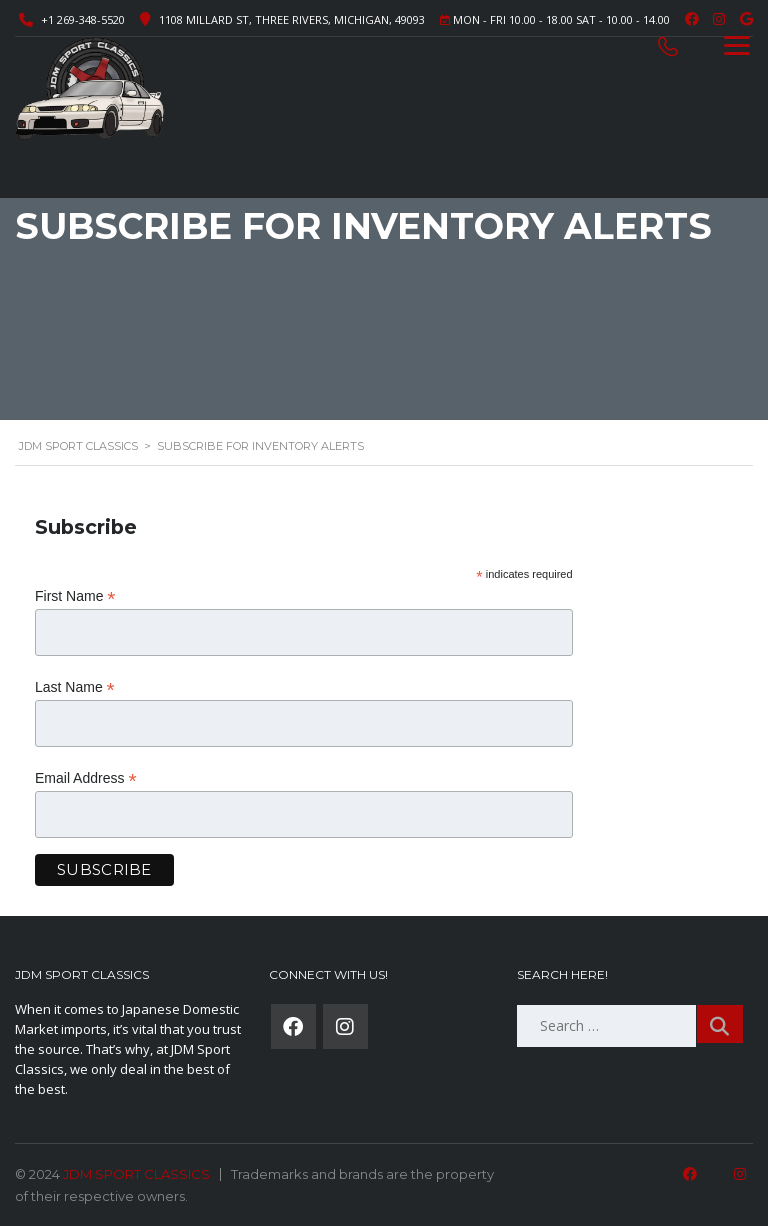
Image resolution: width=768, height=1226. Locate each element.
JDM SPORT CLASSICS (136, 1174)
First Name (75, 596)
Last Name (75, 687)
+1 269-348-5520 (83, 19)
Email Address (86, 778)
